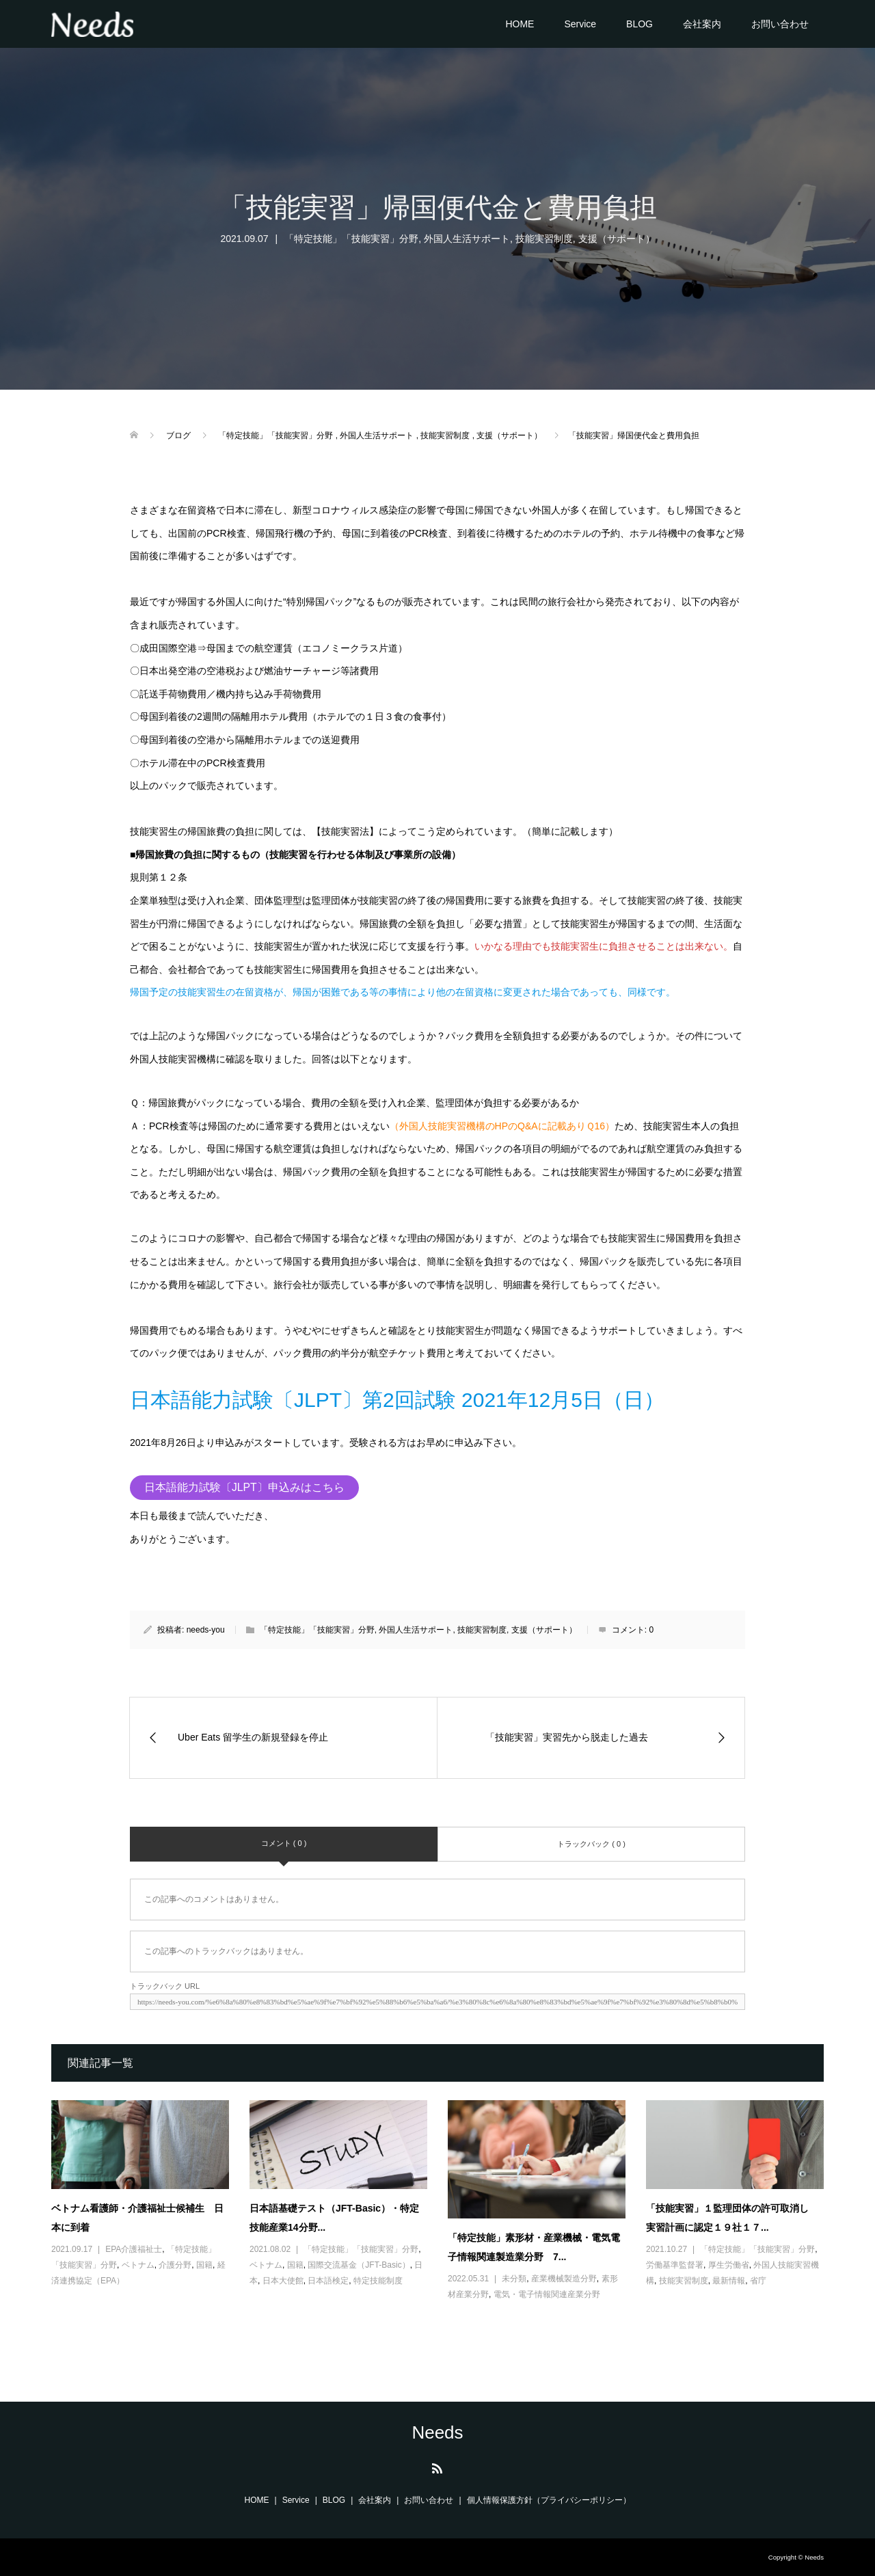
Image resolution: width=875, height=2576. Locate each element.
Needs (437, 2432)
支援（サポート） (616, 238)
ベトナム (138, 2265)
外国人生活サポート (467, 238)
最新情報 (728, 2280)
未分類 (514, 2278)
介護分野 (175, 2265)
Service (580, 23)
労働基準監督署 (674, 2265)
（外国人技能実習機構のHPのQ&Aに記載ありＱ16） (502, 1126)
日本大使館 (283, 2280)
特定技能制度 (378, 2280)
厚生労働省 (728, 2265)
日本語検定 (328, 2280)
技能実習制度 (544, 238)
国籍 (204, 2265)
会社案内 (702, 23)
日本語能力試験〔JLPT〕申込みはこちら (244, 1487)
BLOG (639, 23)
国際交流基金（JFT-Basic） (358, 2265)
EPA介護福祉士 (133, 2249)
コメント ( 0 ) (284, 1843)
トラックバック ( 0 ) (591, 1844)
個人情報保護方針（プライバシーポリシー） (549, 2500)
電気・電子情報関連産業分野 (547, 2294)
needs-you (206, 1630)
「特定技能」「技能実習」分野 (351, 238)
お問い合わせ (780, 23)
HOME (519, 23)
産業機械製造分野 (564, 2278)
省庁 (758, 2280)
